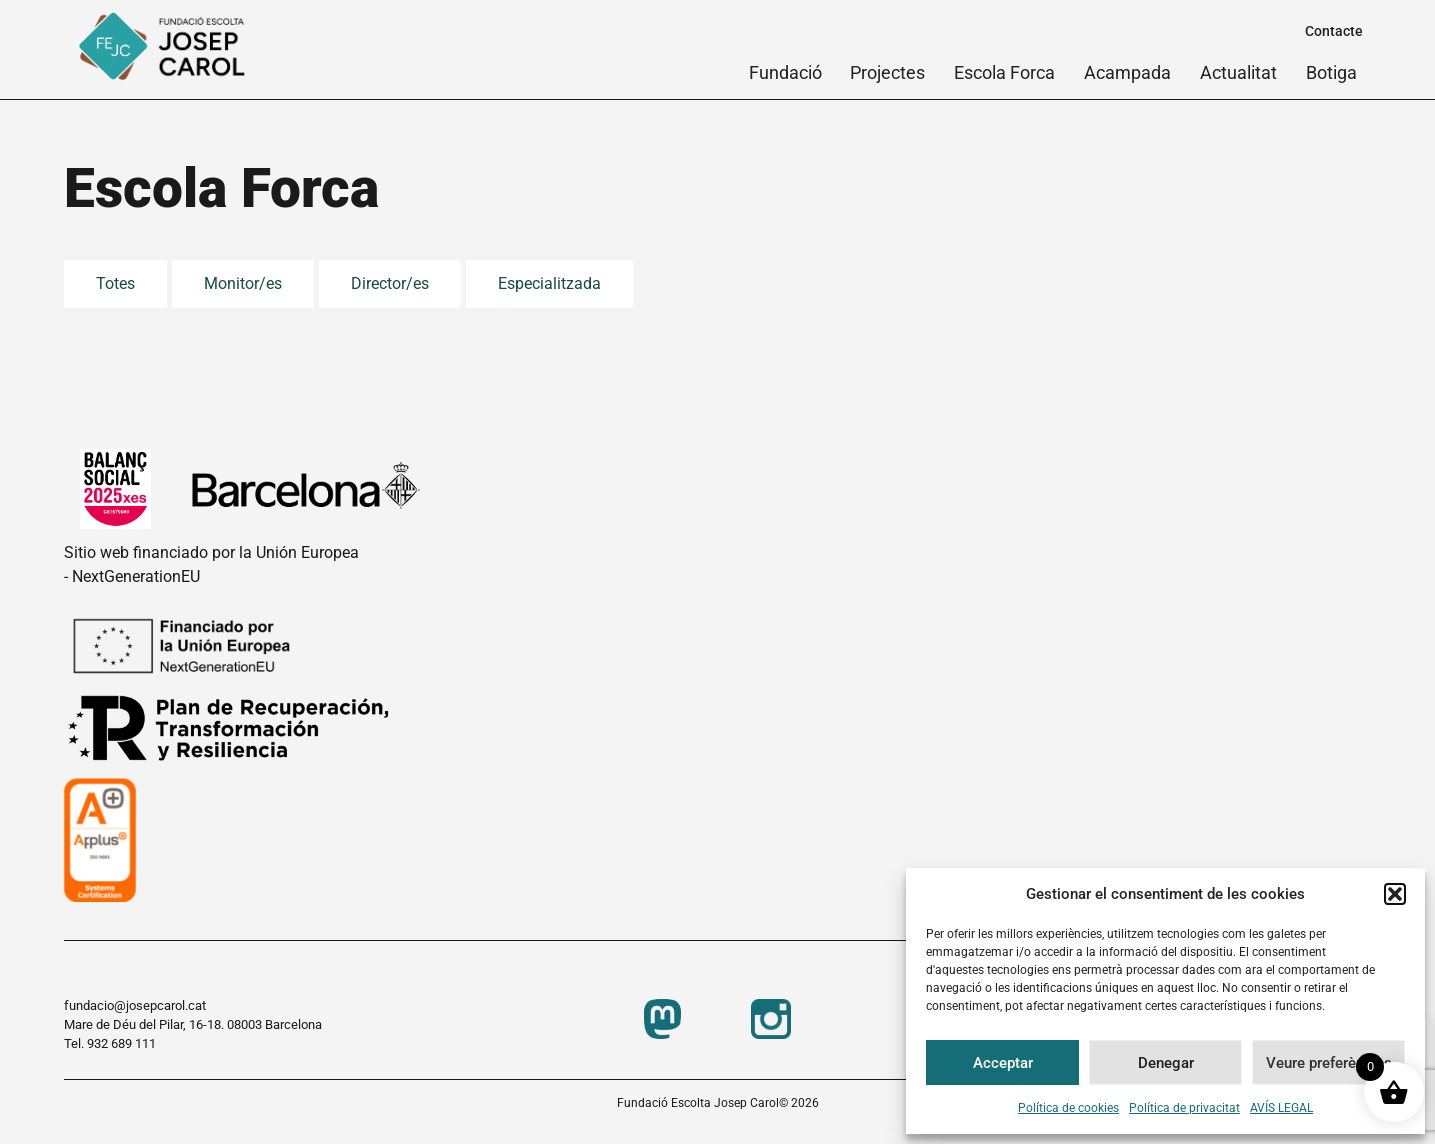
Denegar (1166, 1063)
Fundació (785, 72)
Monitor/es (243, 283)
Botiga (1331, 72)
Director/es (390, 283)
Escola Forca (1004, 72)
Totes (115, 283)
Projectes (887, 72)
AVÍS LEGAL (1281, 1108)
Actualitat (1238, 72)
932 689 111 (121, 1043)
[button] (1395, 894)
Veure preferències (1329, 1063)
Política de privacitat (1184, 1108)
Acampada (1127, 72)
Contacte (1334, 31)
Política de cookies (1068, 1108)
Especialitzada (549, 283)
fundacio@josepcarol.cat (135, 1005)
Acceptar (1003, 1063)
